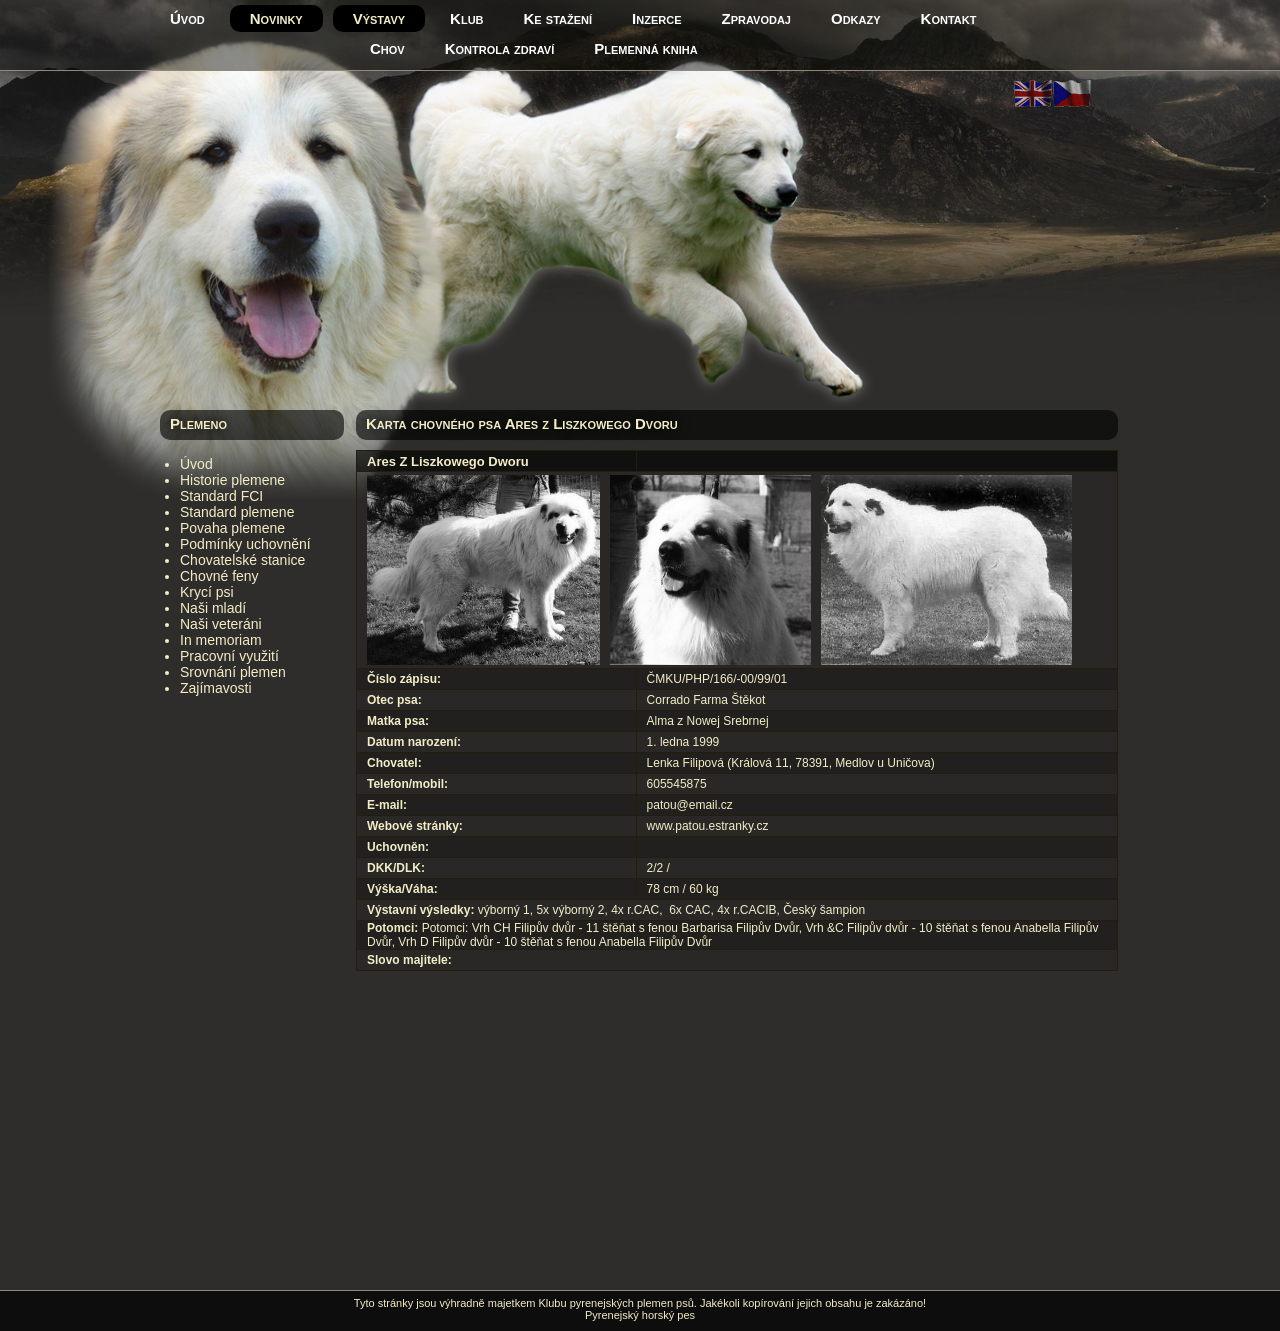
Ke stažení (558, 18)
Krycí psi (207, 592)
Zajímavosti (216, 688)
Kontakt (949, 18)
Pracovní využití (229, 656)
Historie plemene (232, 480)
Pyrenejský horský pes (640, 1315)
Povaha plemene (232, 528)
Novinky (276, 18)
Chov (387, 48)
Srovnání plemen (233, 672)
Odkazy (856, 18)
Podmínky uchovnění (245, 544)
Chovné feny (219, 576)
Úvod (187, 18)
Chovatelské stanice (242, 560)
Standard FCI (221, 496)
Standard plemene (237, 512)
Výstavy (379, 18)
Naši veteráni (221, 624)
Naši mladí (213, 608)
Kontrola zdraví (500, 48)
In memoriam (221, 640)
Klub (466, 18)
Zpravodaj (756, 18)
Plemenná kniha (645, 48)
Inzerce (656, 18)
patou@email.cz (690, 805)
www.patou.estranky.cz (708, 826)
